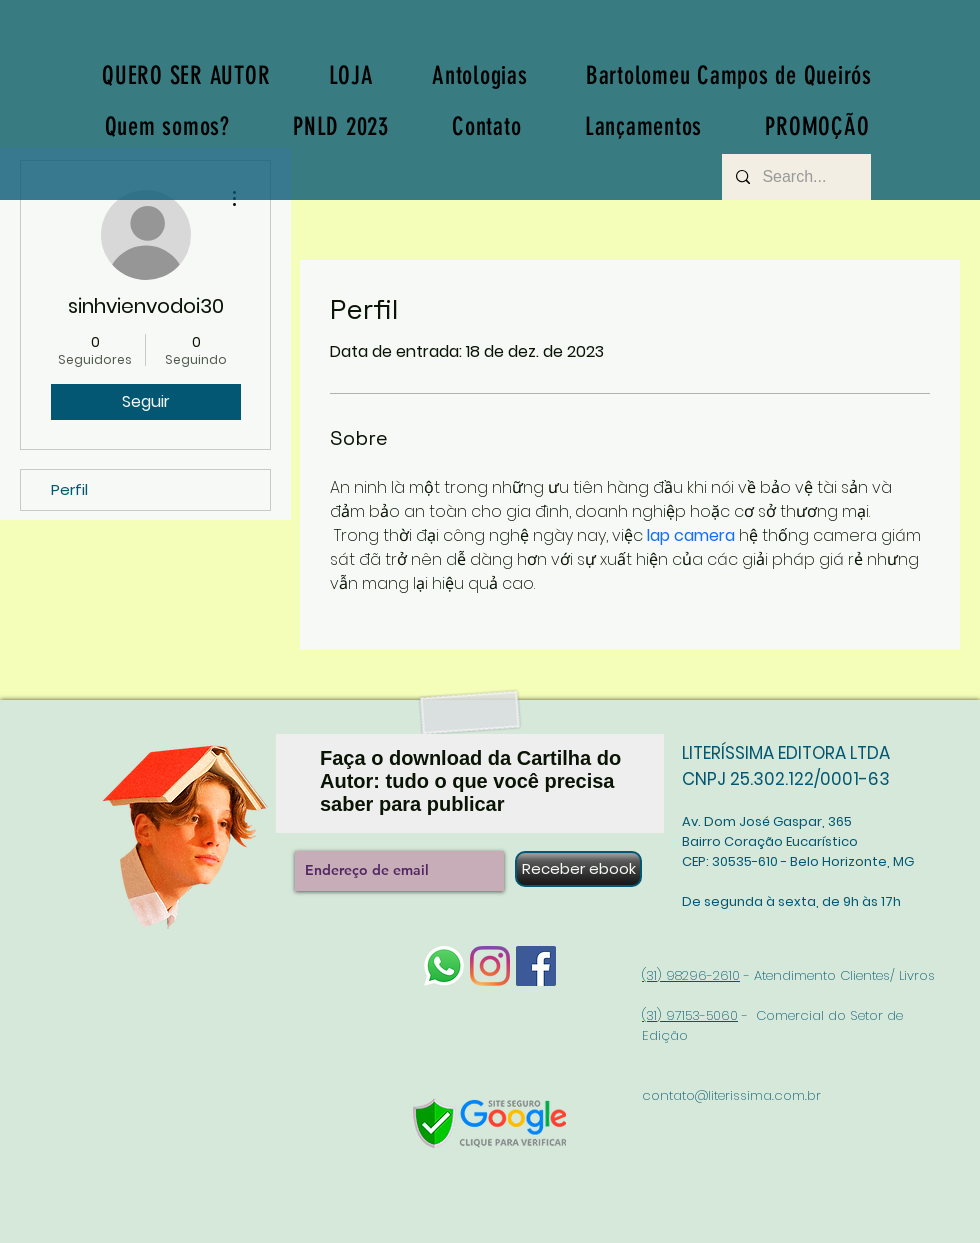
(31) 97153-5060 (690, 1015)
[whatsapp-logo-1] (444, 966)
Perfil (69, 489)
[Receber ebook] (578, 869)
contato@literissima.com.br (731, 1095)
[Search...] (795, 177)
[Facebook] (536, 966)
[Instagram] (490, 966)
